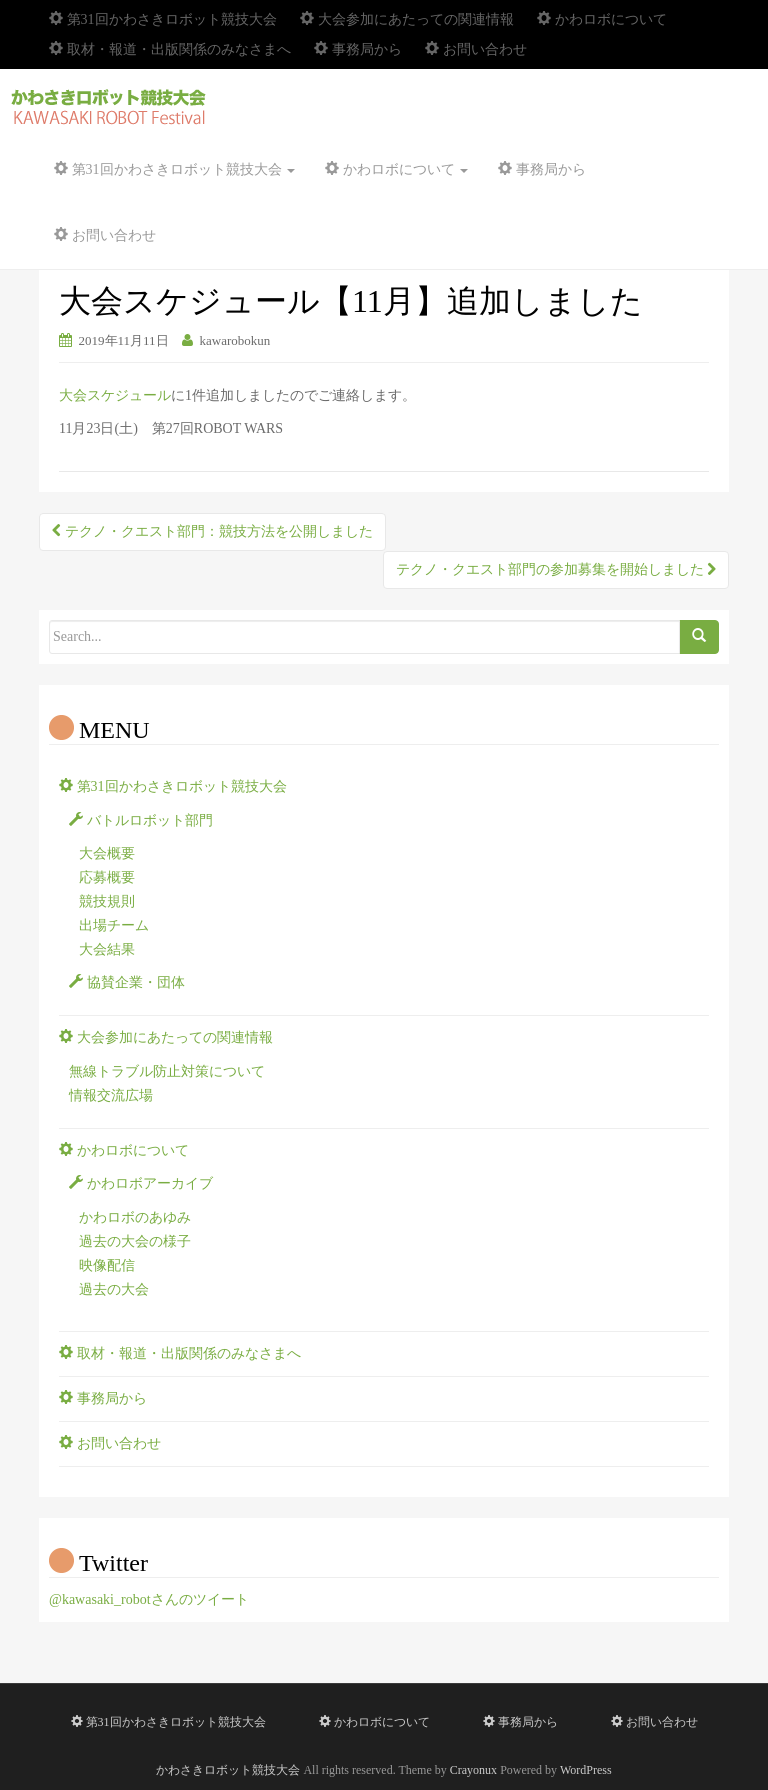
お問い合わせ (476, 49)
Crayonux (473, 1770)
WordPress (586, 1770)
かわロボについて (602, 19)
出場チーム (114, 925)
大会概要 (107, 853)
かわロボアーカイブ (141, 1183)
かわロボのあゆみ (135, 1217)
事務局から (358, 49)
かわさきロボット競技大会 (228, 1770)
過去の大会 (114, 1289)
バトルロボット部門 (141, 820)
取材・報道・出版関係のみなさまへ (170, 49)
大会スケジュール (115, 395)
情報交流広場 (111, 1095)
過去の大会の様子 (135, 1241)
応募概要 (107, 877)
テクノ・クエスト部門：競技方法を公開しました (212, 531)
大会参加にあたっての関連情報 (407, 19)
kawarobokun (235, 340)
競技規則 (107, 901)
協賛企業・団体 (127, 982)
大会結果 (107, 949)
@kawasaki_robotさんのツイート (149, 1599)
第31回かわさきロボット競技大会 (163, 19)
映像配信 (107, 1265)
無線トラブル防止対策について (167, 1071)
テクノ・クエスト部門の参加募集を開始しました (556, 569)
